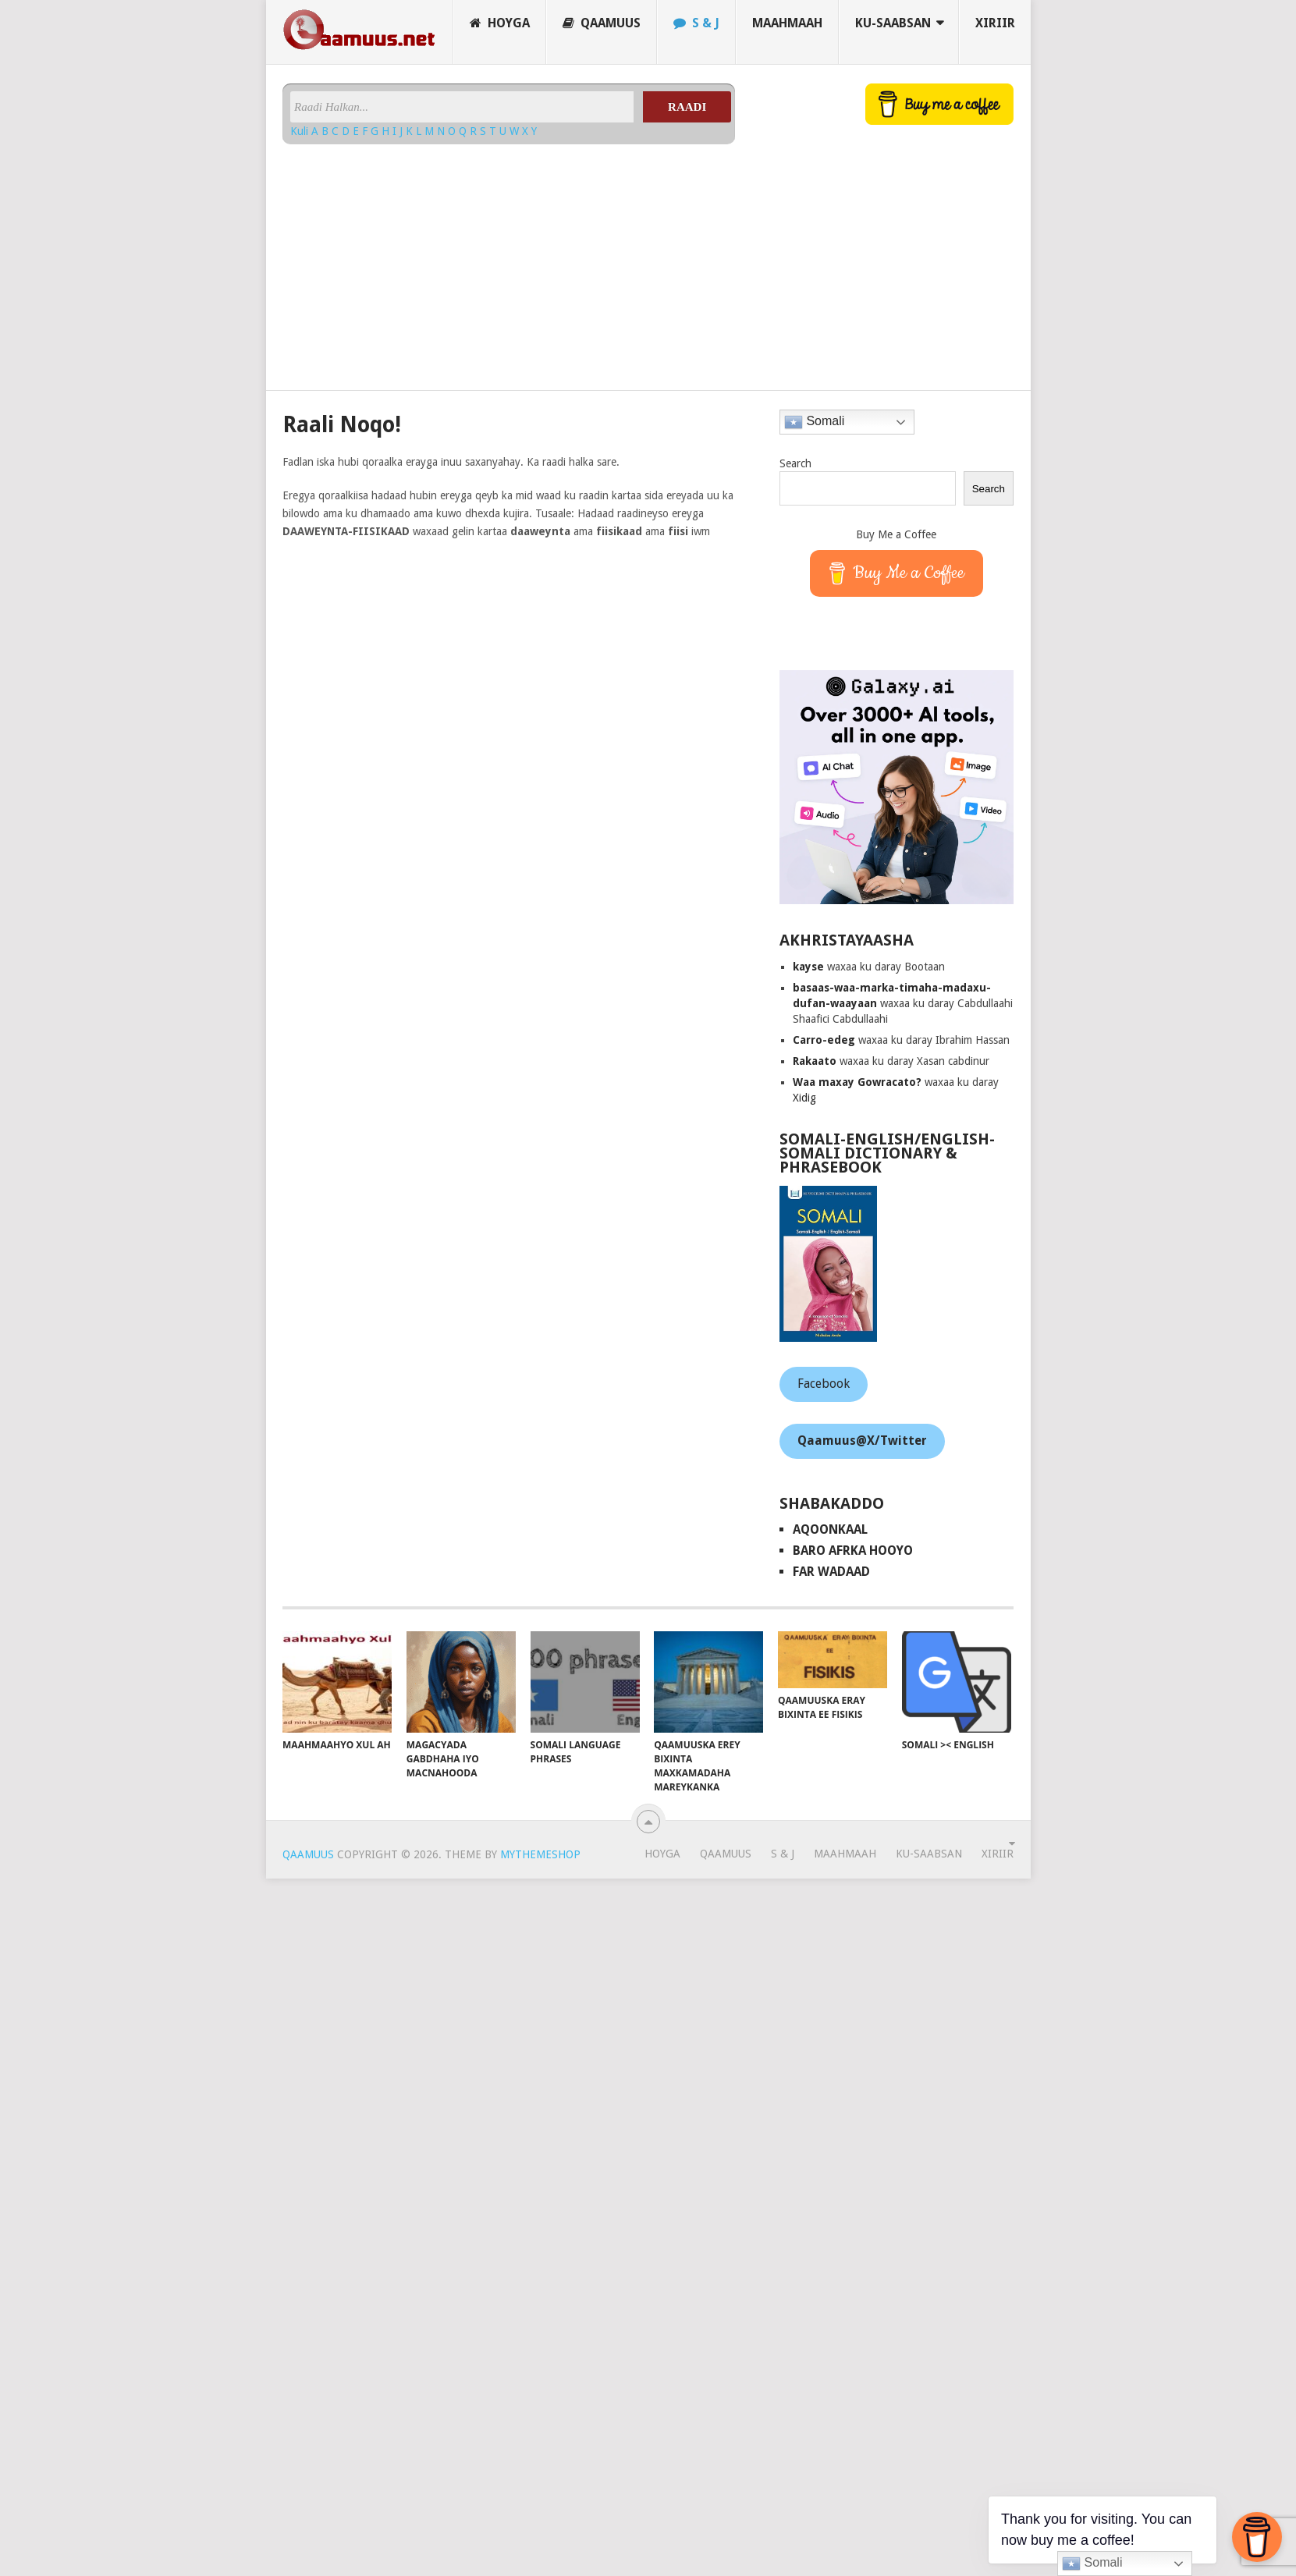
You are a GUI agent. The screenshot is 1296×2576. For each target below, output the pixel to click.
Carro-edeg (824, 1040)
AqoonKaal (830, 1529)
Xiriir (995, 23)
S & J (696, 23)
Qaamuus (602, 23)
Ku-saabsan (893, 23)
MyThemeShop (540, 1854)
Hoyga (500, 23)
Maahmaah (787, 23)
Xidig (804, 1097)
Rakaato (814, 1061)
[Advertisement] (508, 261)
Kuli (300, 131)
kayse (808, 966)
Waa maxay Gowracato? (857, 1082)
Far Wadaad (831, 1571)
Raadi (687, 107)
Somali (814, 422)
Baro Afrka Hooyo (853, 1550)
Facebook (823, 1383)
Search (795, 463)
